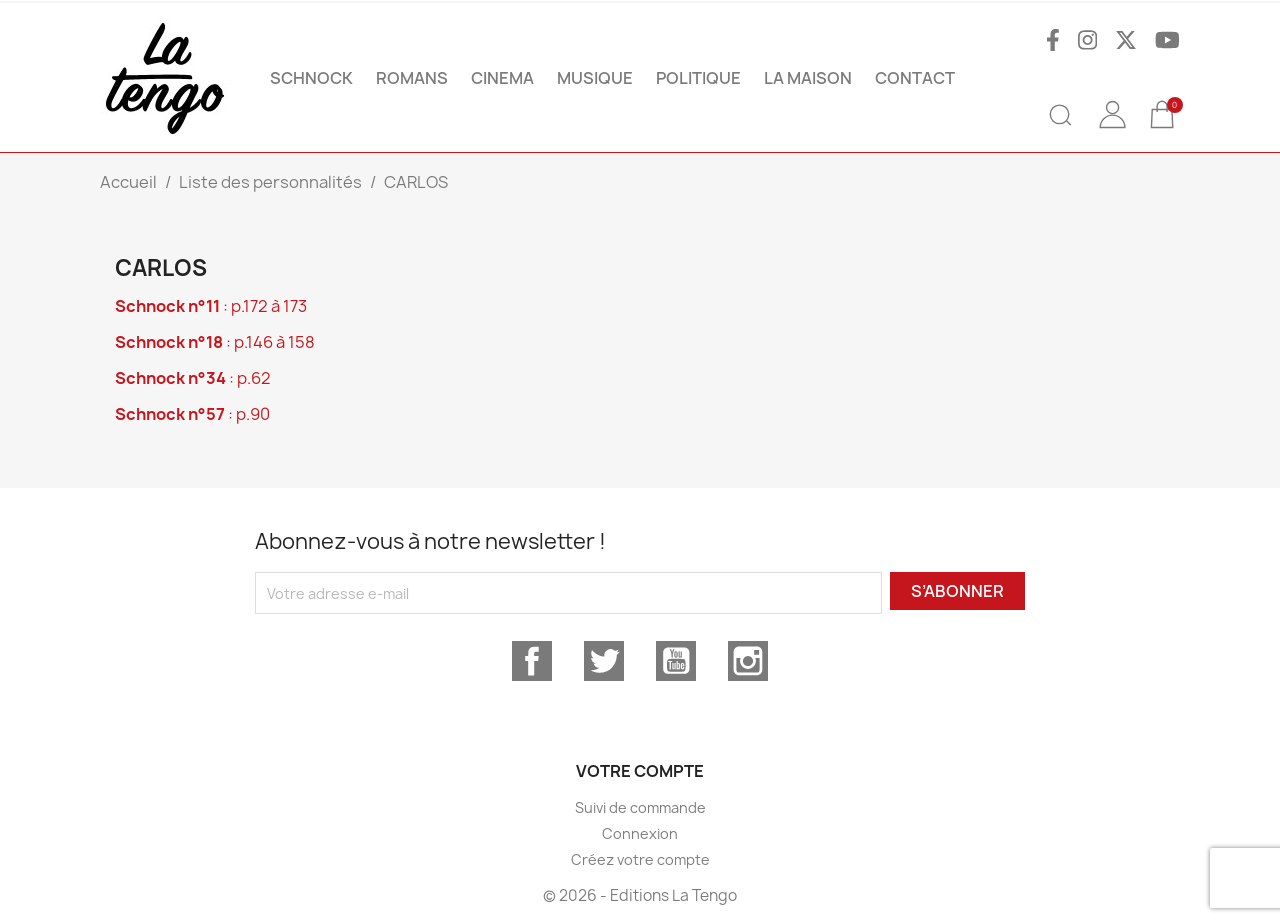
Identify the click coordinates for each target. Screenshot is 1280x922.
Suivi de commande (640, 807)
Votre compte (640, 771)
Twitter (604, 661)
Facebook (532, 661)
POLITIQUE (698, 78)
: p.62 (193, 378)
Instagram (748, 661)
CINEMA (502, 78)
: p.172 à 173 (211, 306)
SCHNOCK (311, 78)
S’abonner (957, 591)
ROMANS (412, 78)
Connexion (640, 833)
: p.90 (192, 414)
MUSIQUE (595, 78)
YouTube (676, 661)
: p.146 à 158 (215, 342)
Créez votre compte (640, 859)
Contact (915, 78)
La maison (808, 78)
